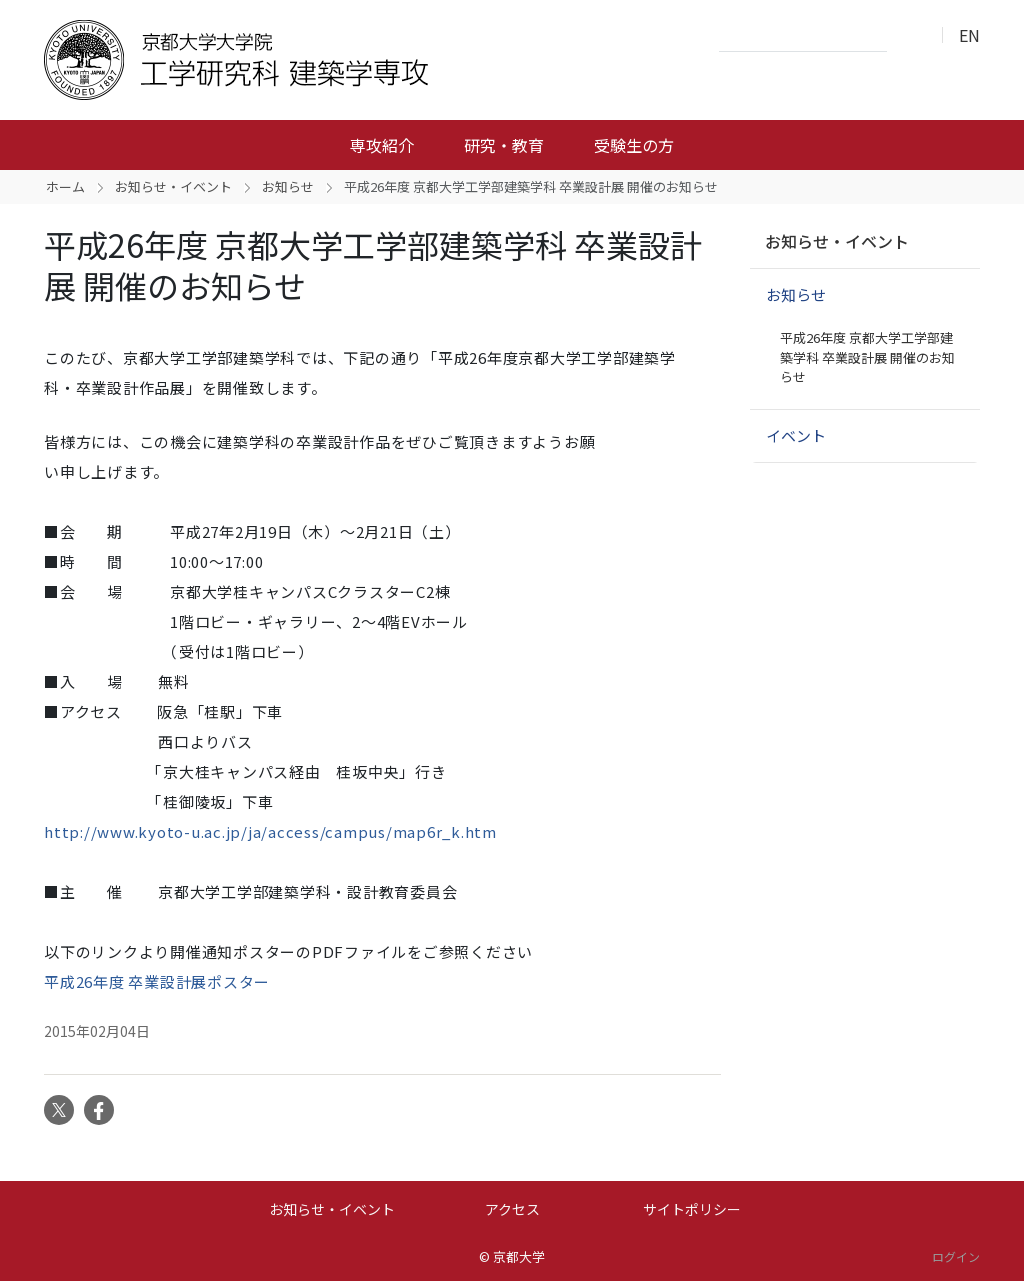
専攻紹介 (382, 145)
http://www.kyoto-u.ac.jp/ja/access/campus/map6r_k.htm (270, 831)
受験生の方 (634, 145)
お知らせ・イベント (173, 186)
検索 (908, 36)
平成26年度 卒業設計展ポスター (157, 981)
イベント (796, 435)
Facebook (99, 1110)
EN (969, 35)
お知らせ (288, 186)
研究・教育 (504, 145)
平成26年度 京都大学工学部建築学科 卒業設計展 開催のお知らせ (867, 357)
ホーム (65, 186)
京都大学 (519, 1256)
